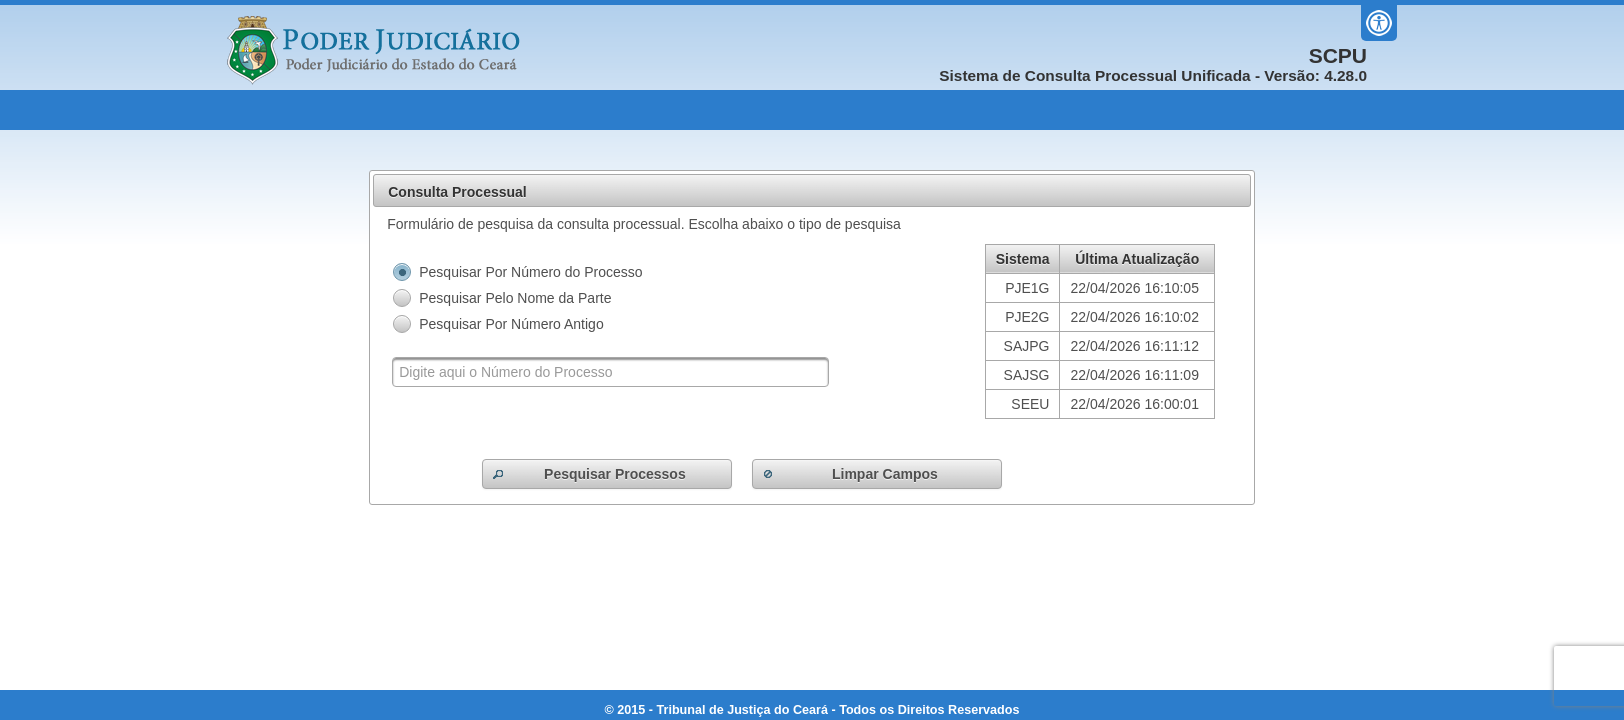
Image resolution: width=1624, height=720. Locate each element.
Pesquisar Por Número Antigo (511, 324)
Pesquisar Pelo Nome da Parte (515, 298)
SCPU (1338, 56)
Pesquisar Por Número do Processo (530, 272)
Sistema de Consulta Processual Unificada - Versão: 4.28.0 (1153, 75)
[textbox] (610, 372)
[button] (607, 474)
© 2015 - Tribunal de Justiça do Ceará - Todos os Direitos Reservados (812, 710)
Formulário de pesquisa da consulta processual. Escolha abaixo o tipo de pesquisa (644, 224)
